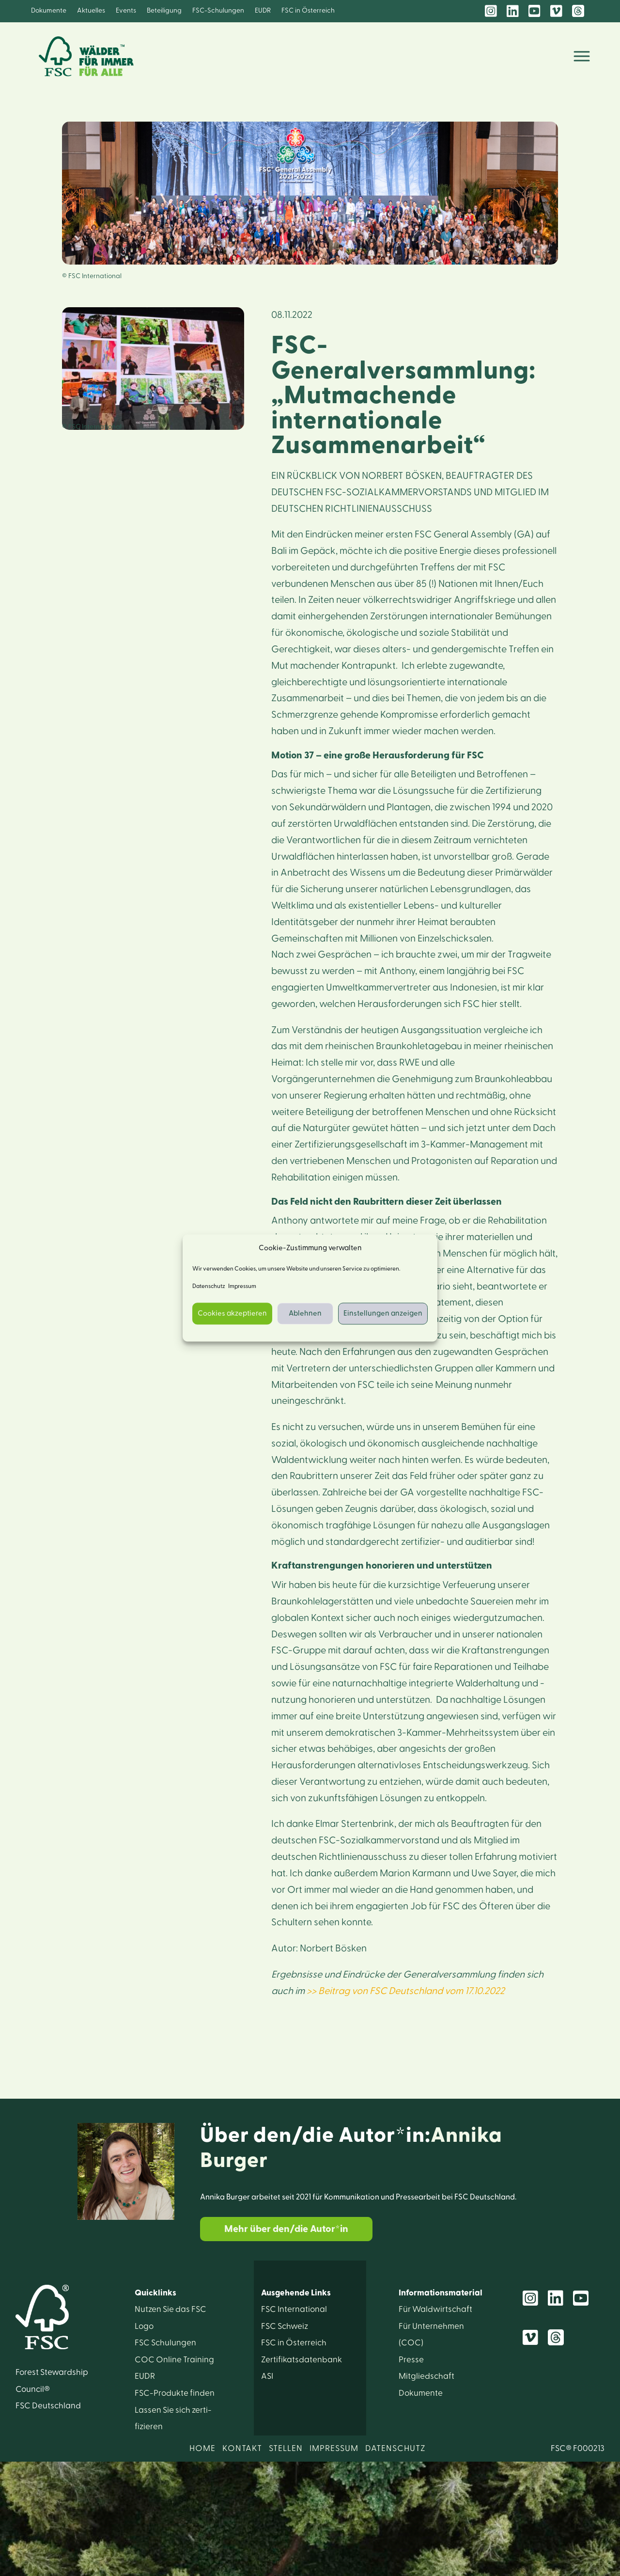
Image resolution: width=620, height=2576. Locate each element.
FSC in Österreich (308, 10)
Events (126, 10)
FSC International (294, 2309)
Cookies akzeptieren (232, 1313)
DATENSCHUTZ (395, 2448)
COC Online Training (174, 2360)
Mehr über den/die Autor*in (286, 2229)
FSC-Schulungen (218, 10)
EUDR (263, 10)
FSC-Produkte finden (175, 2393)
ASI (267, 2376)
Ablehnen (305, 1313)
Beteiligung (164, 10)
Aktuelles (91, 10)
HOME (202, 2448)
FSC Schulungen (165, 2343)
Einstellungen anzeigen (382, 1313)
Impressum (242, 1286)
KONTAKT (242, 2448)
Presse (411, 2360)
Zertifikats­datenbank (301, 2360)
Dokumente (48, 10)
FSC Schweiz (284, 2326)
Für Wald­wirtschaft (435, 2309)
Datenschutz (208, 1286)
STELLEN (286, 2448)
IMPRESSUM (334, 2448)
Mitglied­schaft (426, 2376)
